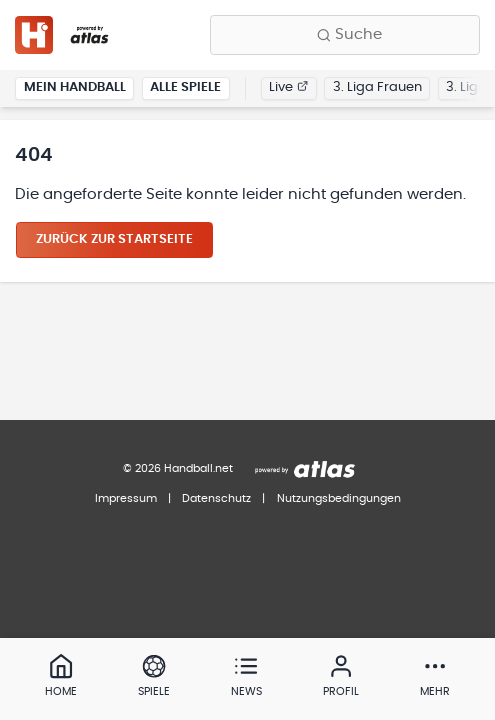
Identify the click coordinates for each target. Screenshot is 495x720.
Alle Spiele (185, 87)
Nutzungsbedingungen (339, 498)
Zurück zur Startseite (114, 239)
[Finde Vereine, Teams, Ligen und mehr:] (345, 35)
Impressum (126, 498)
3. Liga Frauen (377, 87)
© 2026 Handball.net (178, 468)
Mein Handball (75, 87)
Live (288, 87)
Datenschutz (216, 498)
